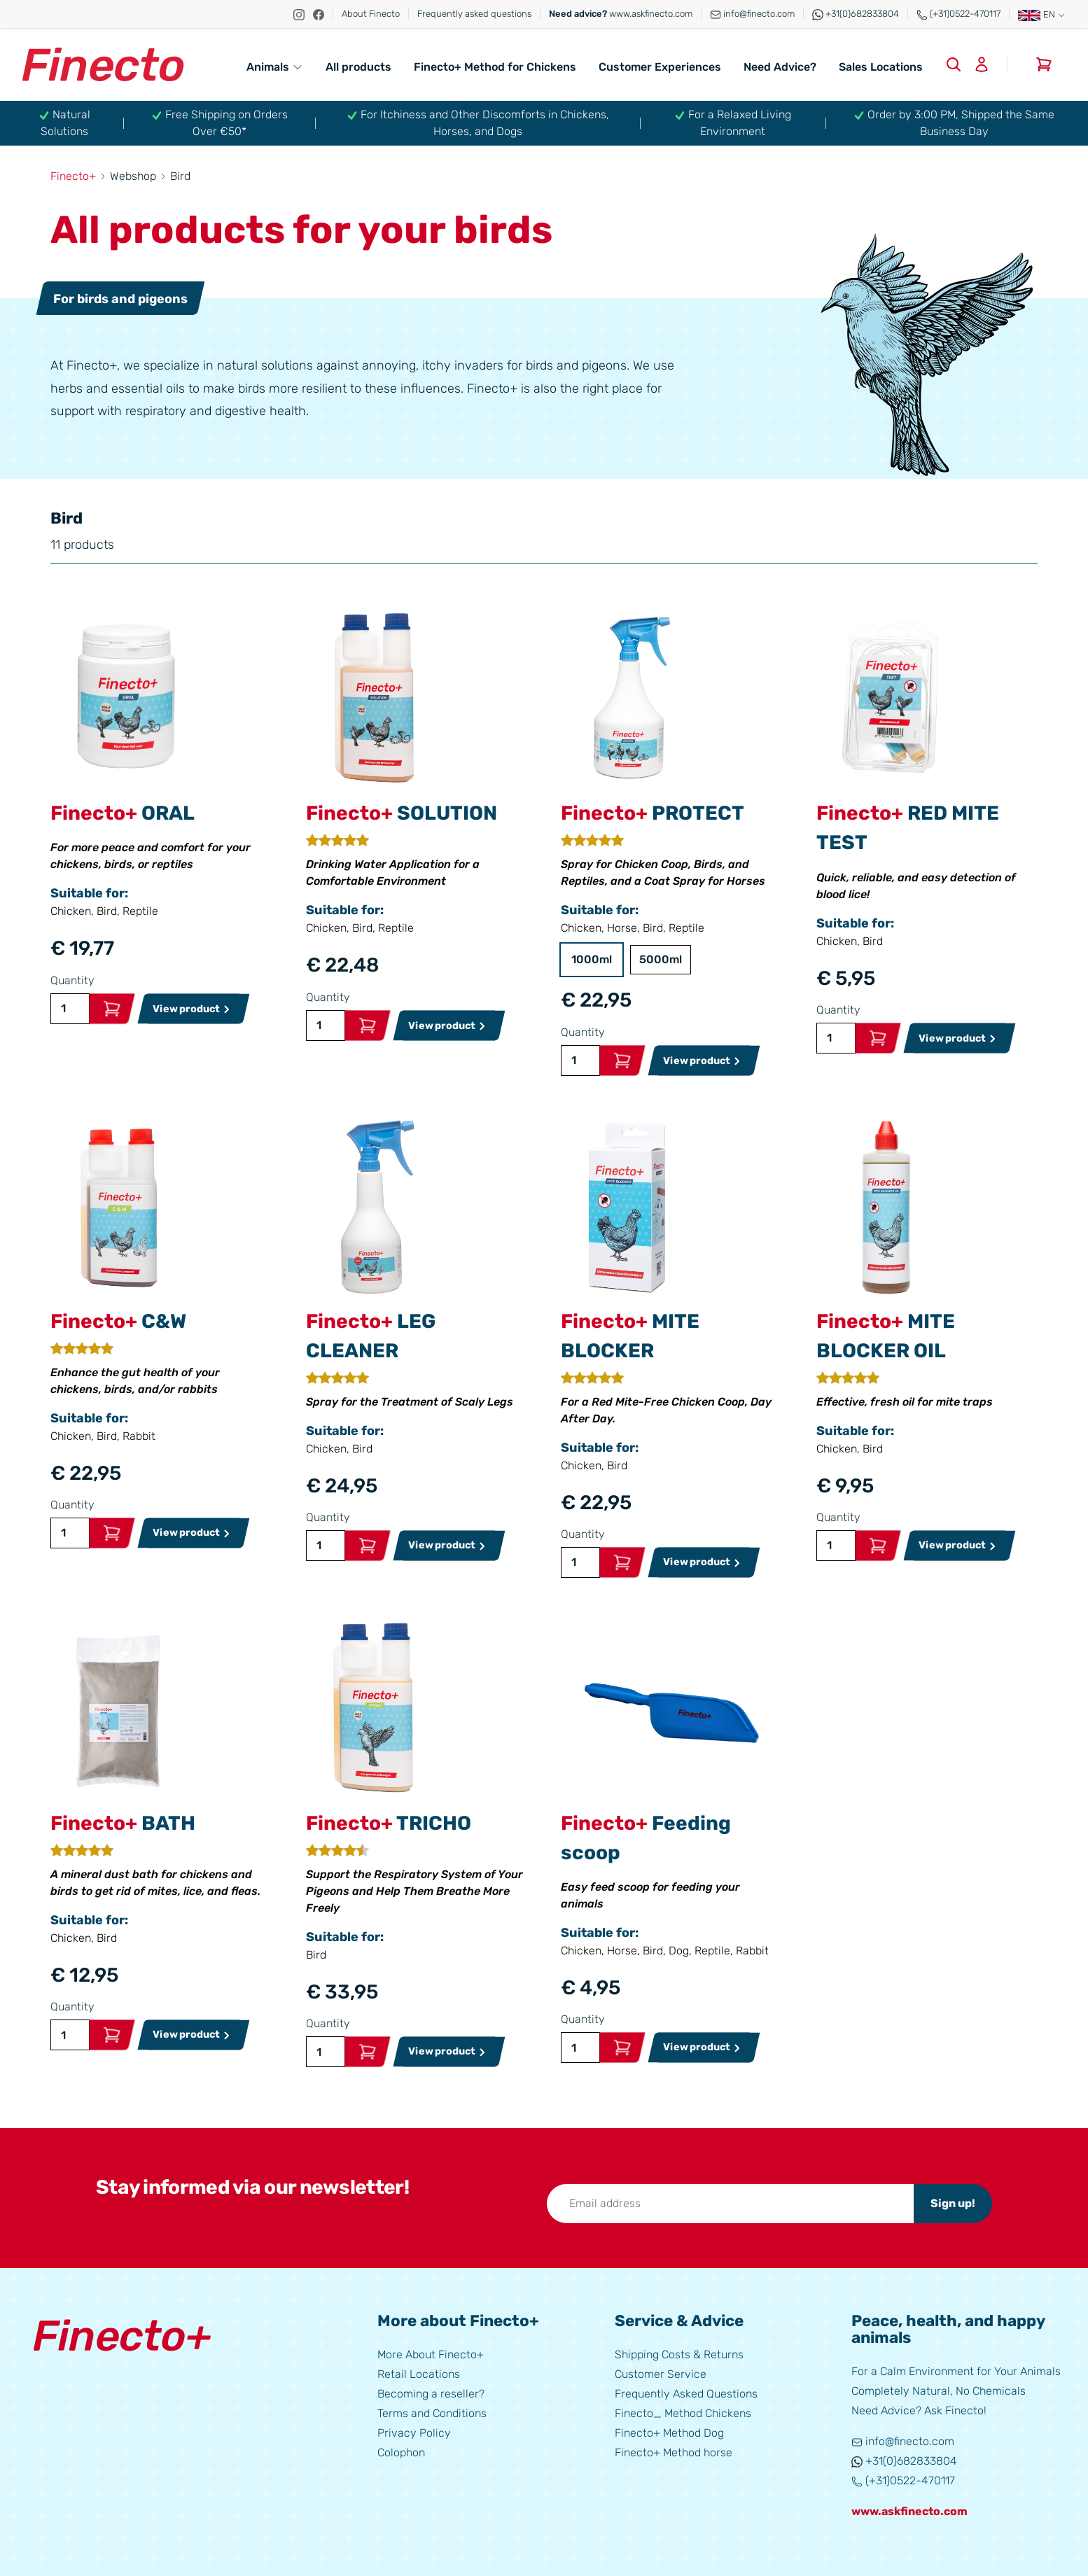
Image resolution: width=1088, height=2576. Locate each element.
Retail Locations (418, 2374)
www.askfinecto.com (620, 13)
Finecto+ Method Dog (669, 2433)
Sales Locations (881, 67)
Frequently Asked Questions (686, 2393)
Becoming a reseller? (430, 2393)
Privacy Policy (414, 2433)
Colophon (401, 2452)
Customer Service (660, 2374)
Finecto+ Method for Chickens (495, 67)
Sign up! (952, 2203)
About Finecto (371, 13)
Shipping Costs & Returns (679, 2354)
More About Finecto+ (430, 2354)
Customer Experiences (660, 67)
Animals (274, 67)
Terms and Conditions (432, 2413)
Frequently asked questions (474, 13)
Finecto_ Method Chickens (683, 2413)
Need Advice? (780, 67)
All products (358, 67)
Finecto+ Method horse (673, 2452)
